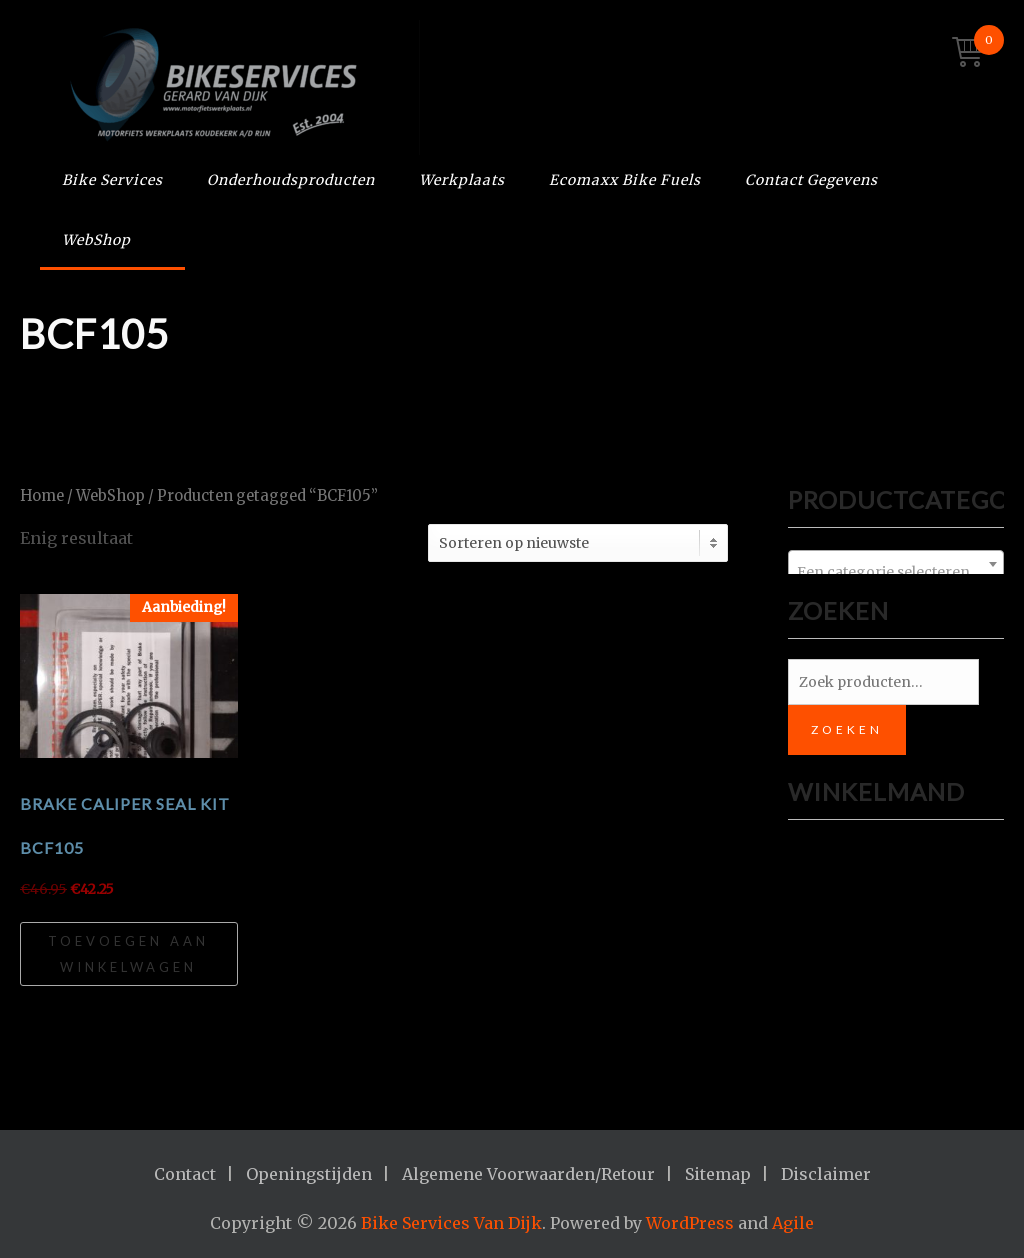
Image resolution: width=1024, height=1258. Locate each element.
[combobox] (896, 564)
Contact (185, 1174)
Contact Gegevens (811, 180)
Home (42, 496)
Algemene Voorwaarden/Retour (528, 1174)
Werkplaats (462, 180)
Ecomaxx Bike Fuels (625, 180)
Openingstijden (309, 1174)
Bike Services (112, 180)
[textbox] (896, 572)
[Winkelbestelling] (578, 543)
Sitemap (718, 1174)
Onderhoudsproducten (291, 180)
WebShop (96, 240)
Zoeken (847, 729)
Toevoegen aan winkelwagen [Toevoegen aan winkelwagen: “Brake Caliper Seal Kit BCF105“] (128, 954)
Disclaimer (826, 1174)
